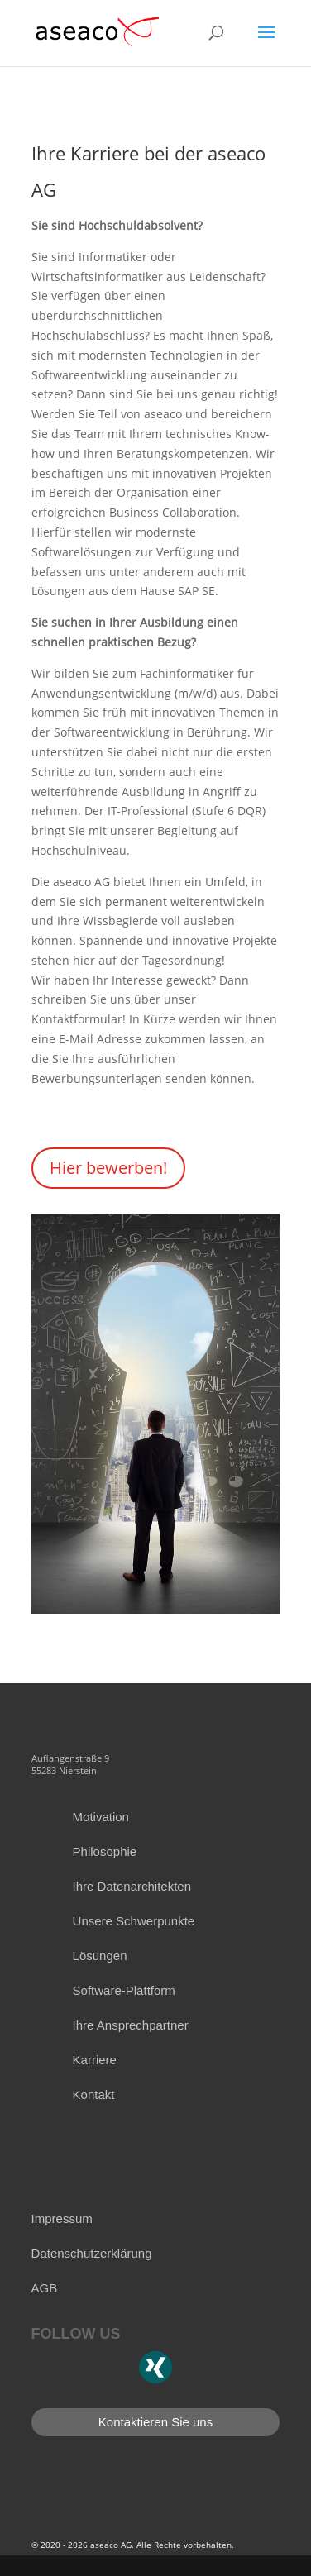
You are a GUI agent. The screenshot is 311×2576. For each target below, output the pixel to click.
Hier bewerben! (108, 1168)
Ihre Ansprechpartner (131, 2025)
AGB (44, 2288)
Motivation (101, 1817)
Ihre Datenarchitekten (132, 1886)
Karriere (95, 2060)
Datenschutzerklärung (91, 2253)
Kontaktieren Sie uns (155, 2422)
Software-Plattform (124, 1990)
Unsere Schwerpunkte (134, 1921)
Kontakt (94, 2094)
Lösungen (100, 1956)
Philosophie (105, 1851)
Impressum (62, 2218)
